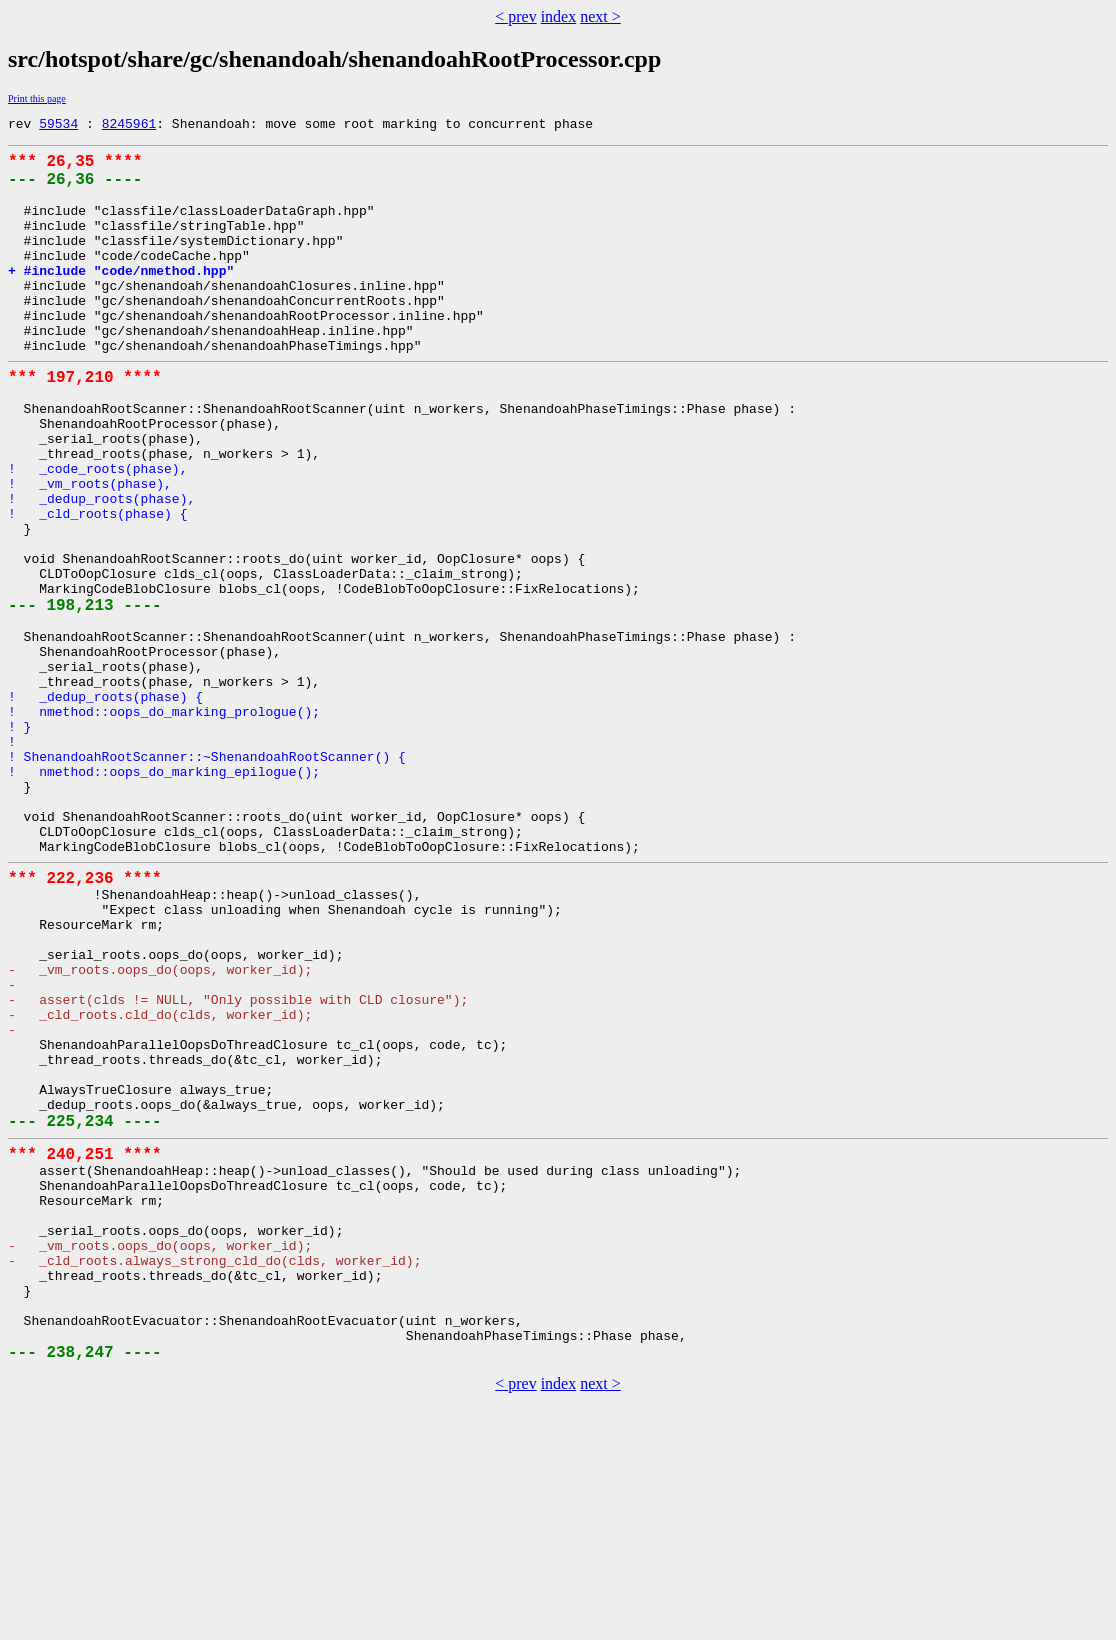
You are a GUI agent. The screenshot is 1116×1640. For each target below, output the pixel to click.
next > (600, 16)
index (559, 16)
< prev (515, 16)
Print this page (37, 98)
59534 (58, 126)
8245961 (129, 126)
